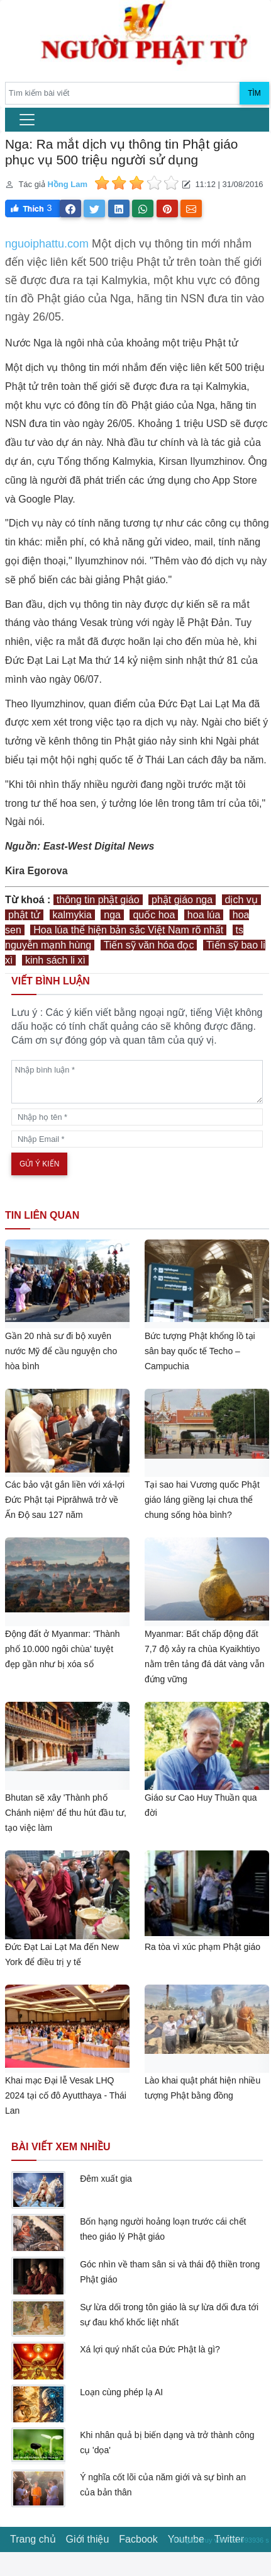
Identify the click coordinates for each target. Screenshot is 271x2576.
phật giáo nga (182, 899)
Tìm (254, 93)
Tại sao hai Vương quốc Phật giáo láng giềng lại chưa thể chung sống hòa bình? (202, 1499)
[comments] (137, 1081)
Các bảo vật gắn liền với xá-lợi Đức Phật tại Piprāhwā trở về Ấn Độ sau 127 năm (64, 1499)
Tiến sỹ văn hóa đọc (149, 945)
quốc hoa (154, 914)
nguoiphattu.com (47, 243)
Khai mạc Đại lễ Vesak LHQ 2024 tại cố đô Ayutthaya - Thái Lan (65, 2095)
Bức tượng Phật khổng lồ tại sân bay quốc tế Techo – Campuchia (200, 1351)
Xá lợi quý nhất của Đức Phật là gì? (150, 2349)
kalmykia (72, 914)
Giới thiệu (87, 2539)
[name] (137, 1117)
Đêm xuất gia (106, 2179)
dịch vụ (241, 899)
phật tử (24, 914)
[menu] (27, 120)
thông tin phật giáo (98, 899)
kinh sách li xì (55, 960)
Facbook (138, 2539)
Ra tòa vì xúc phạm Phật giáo (202, 1947)
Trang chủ (33, 2539)
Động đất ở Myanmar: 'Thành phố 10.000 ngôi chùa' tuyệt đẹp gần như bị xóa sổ (62, 1649)
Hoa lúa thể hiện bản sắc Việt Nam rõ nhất (128, 930)
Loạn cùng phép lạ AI (121, 2392)
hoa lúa (204, 914)
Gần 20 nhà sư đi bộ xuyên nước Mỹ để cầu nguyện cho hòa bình (61, 1351)
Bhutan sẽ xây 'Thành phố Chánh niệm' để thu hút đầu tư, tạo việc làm (65, 1812)
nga (112, 914)
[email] (137, 1139)
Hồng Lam (67, 184)
